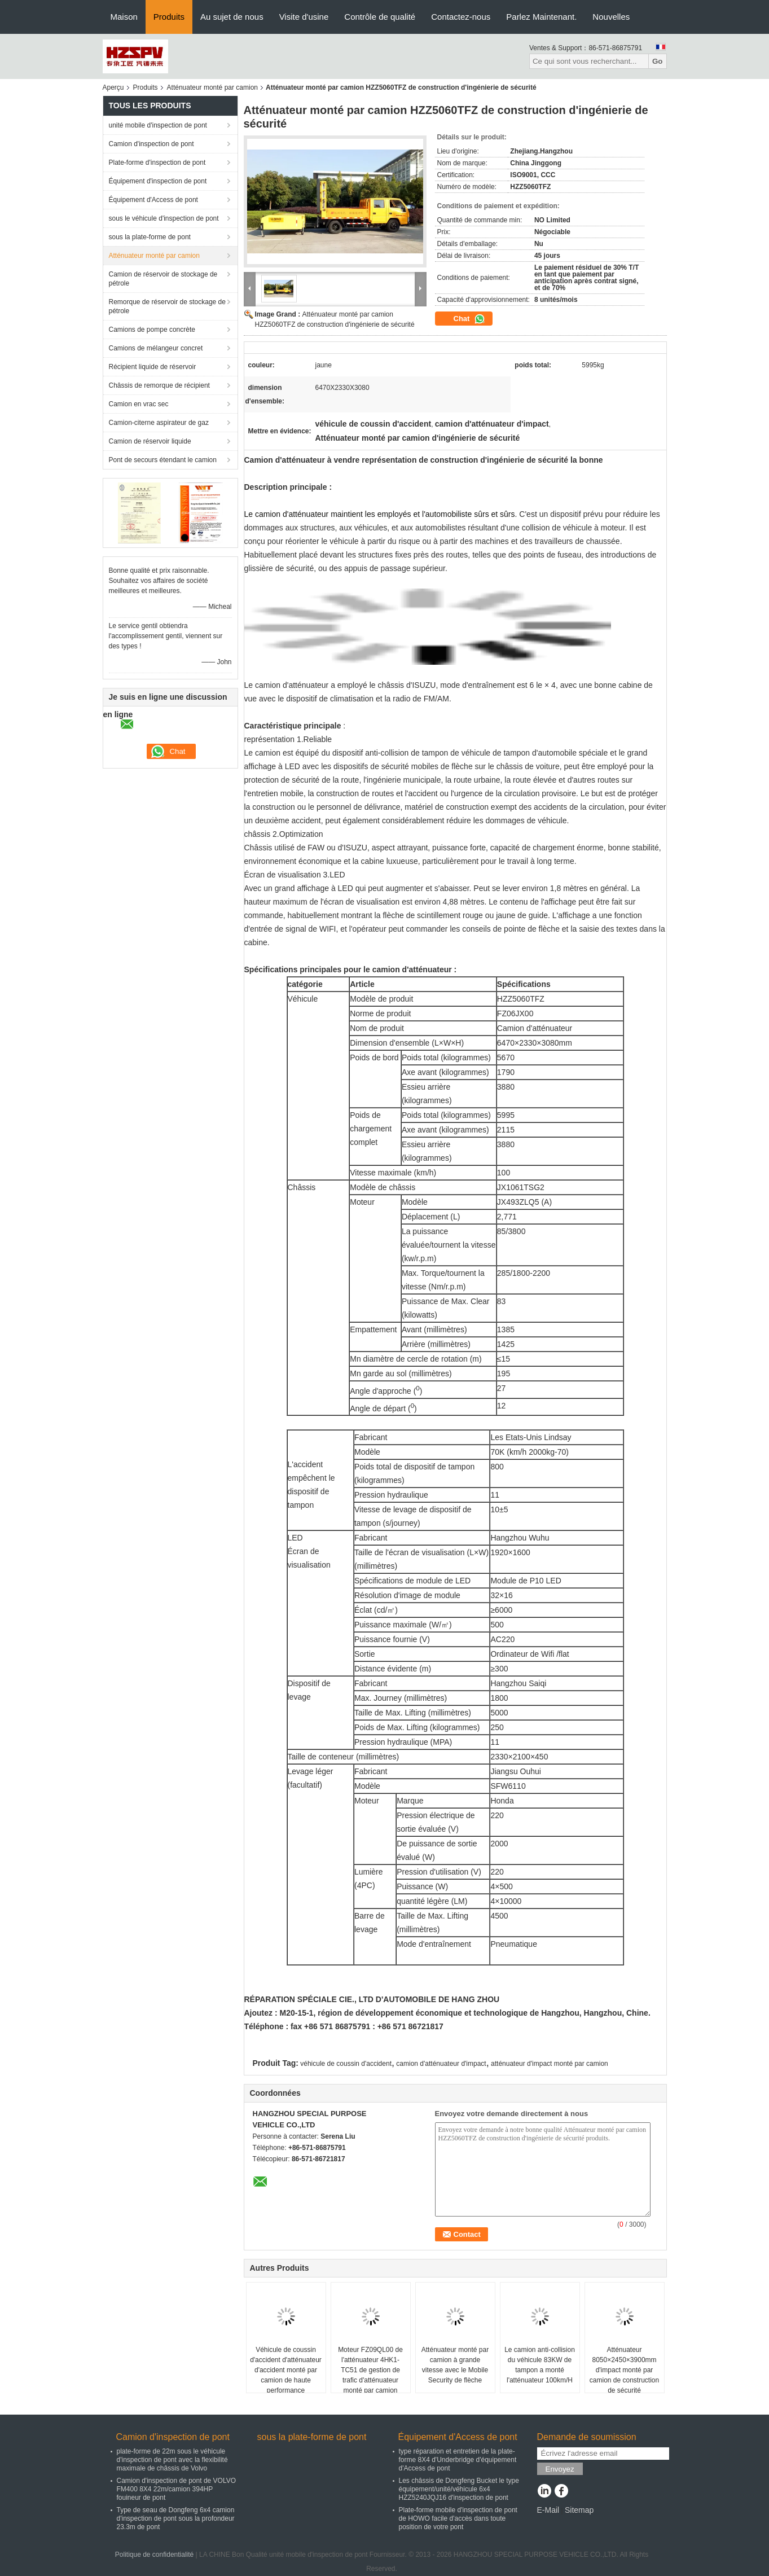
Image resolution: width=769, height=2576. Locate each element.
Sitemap (579, 2509)
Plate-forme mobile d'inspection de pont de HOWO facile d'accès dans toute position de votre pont (458, 2518)
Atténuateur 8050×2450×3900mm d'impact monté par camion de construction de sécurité (624, 2370)
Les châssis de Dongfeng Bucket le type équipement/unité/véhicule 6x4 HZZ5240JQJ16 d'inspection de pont (459, 2489)
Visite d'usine (304, 16)
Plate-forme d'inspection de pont (157, 162)
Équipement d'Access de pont (153, 200)
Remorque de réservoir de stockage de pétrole (167, 306)
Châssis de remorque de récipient (159, 385)
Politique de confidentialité (154, 2555)
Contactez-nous (460, 16)
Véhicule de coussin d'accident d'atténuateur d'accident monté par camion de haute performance (286, 2370)
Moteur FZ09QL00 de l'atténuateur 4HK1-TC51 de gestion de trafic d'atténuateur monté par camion (370, 2370)
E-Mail (548, 2509)
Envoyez (560, 2469)
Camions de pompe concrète (152, 329)
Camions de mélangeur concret (156, 348)
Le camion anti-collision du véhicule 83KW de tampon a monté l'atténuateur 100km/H (539, 2365)
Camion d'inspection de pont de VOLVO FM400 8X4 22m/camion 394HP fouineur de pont (176, 2489)
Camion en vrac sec (139, 404)
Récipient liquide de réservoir (152, 367)
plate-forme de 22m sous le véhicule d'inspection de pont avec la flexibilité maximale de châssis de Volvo (172, 2459)
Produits (168, 16)
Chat (470, 318)
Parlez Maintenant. (541, 16)
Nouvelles (611, 16)
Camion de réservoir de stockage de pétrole (163, 278)
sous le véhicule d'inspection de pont (164, 218)
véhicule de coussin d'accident (346, 2064)
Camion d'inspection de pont (151, 144)
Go (657, 61)
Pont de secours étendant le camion (163, 460)
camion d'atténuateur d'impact (441, 2064)
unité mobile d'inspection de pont (158, 125)
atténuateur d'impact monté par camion (549, 2064)
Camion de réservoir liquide (150, 441)
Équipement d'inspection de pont (158, 181)
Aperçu (113, 87)
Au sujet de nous (231, 16)
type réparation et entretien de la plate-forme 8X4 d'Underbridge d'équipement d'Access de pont (458, 2459)
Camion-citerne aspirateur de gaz (159, 423)
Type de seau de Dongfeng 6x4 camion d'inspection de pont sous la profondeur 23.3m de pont (176, 2518)
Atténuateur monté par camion (212, 87)
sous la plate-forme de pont (150, 237)
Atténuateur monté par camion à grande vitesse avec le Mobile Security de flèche (455, 2365)
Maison (124, 16)
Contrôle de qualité (379, 16)
